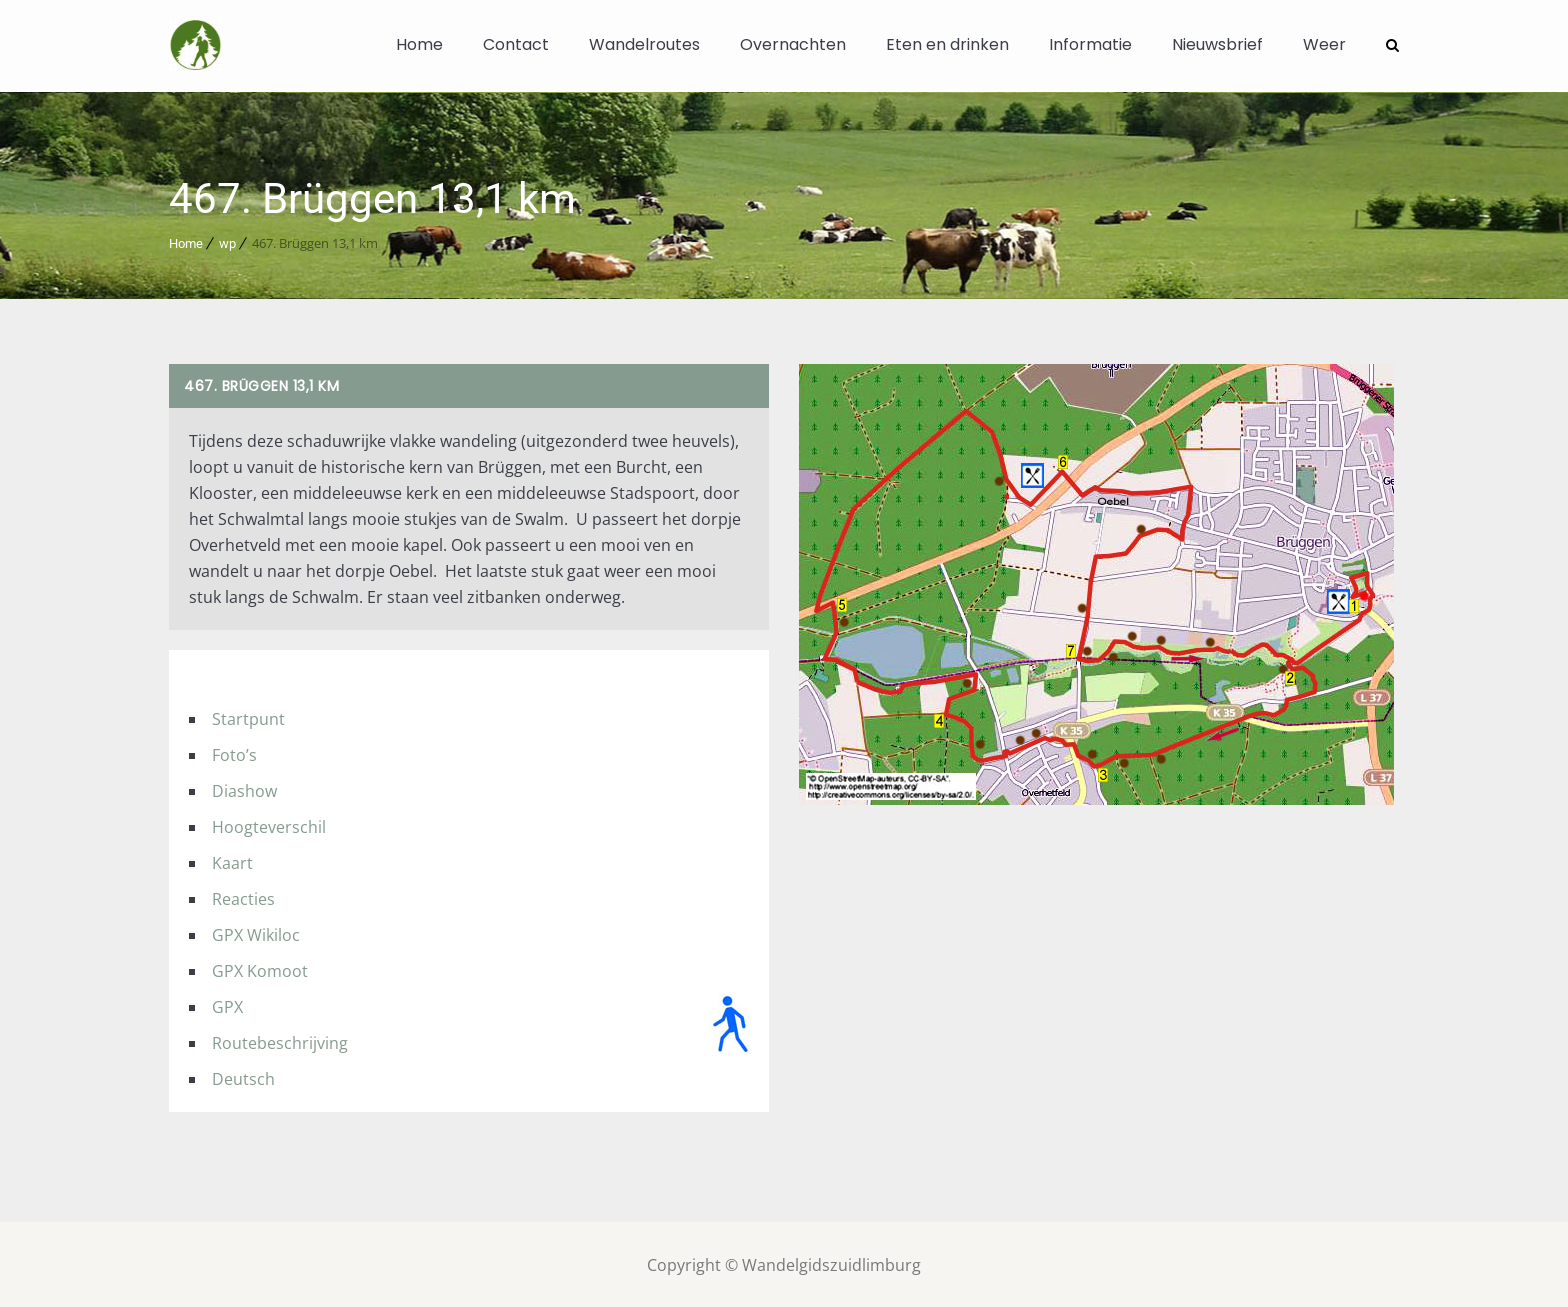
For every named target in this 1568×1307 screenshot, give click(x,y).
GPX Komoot (260, 969)
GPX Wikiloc (256, 933)
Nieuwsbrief (1217, 44)
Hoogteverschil (269, 825)
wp (227, 241)
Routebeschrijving (280, 1041)
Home (419, 44)
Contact (516, 44)
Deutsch (243, 1077)
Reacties (243, 897)
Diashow (244, 789)
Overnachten (793, 44)
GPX (227, 1005)
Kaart (232, 861)
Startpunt (248, 717)
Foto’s (234, 753)
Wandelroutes (644, 44)
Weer (1324, 44)
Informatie (1090, 44)
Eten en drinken (947, 44)
